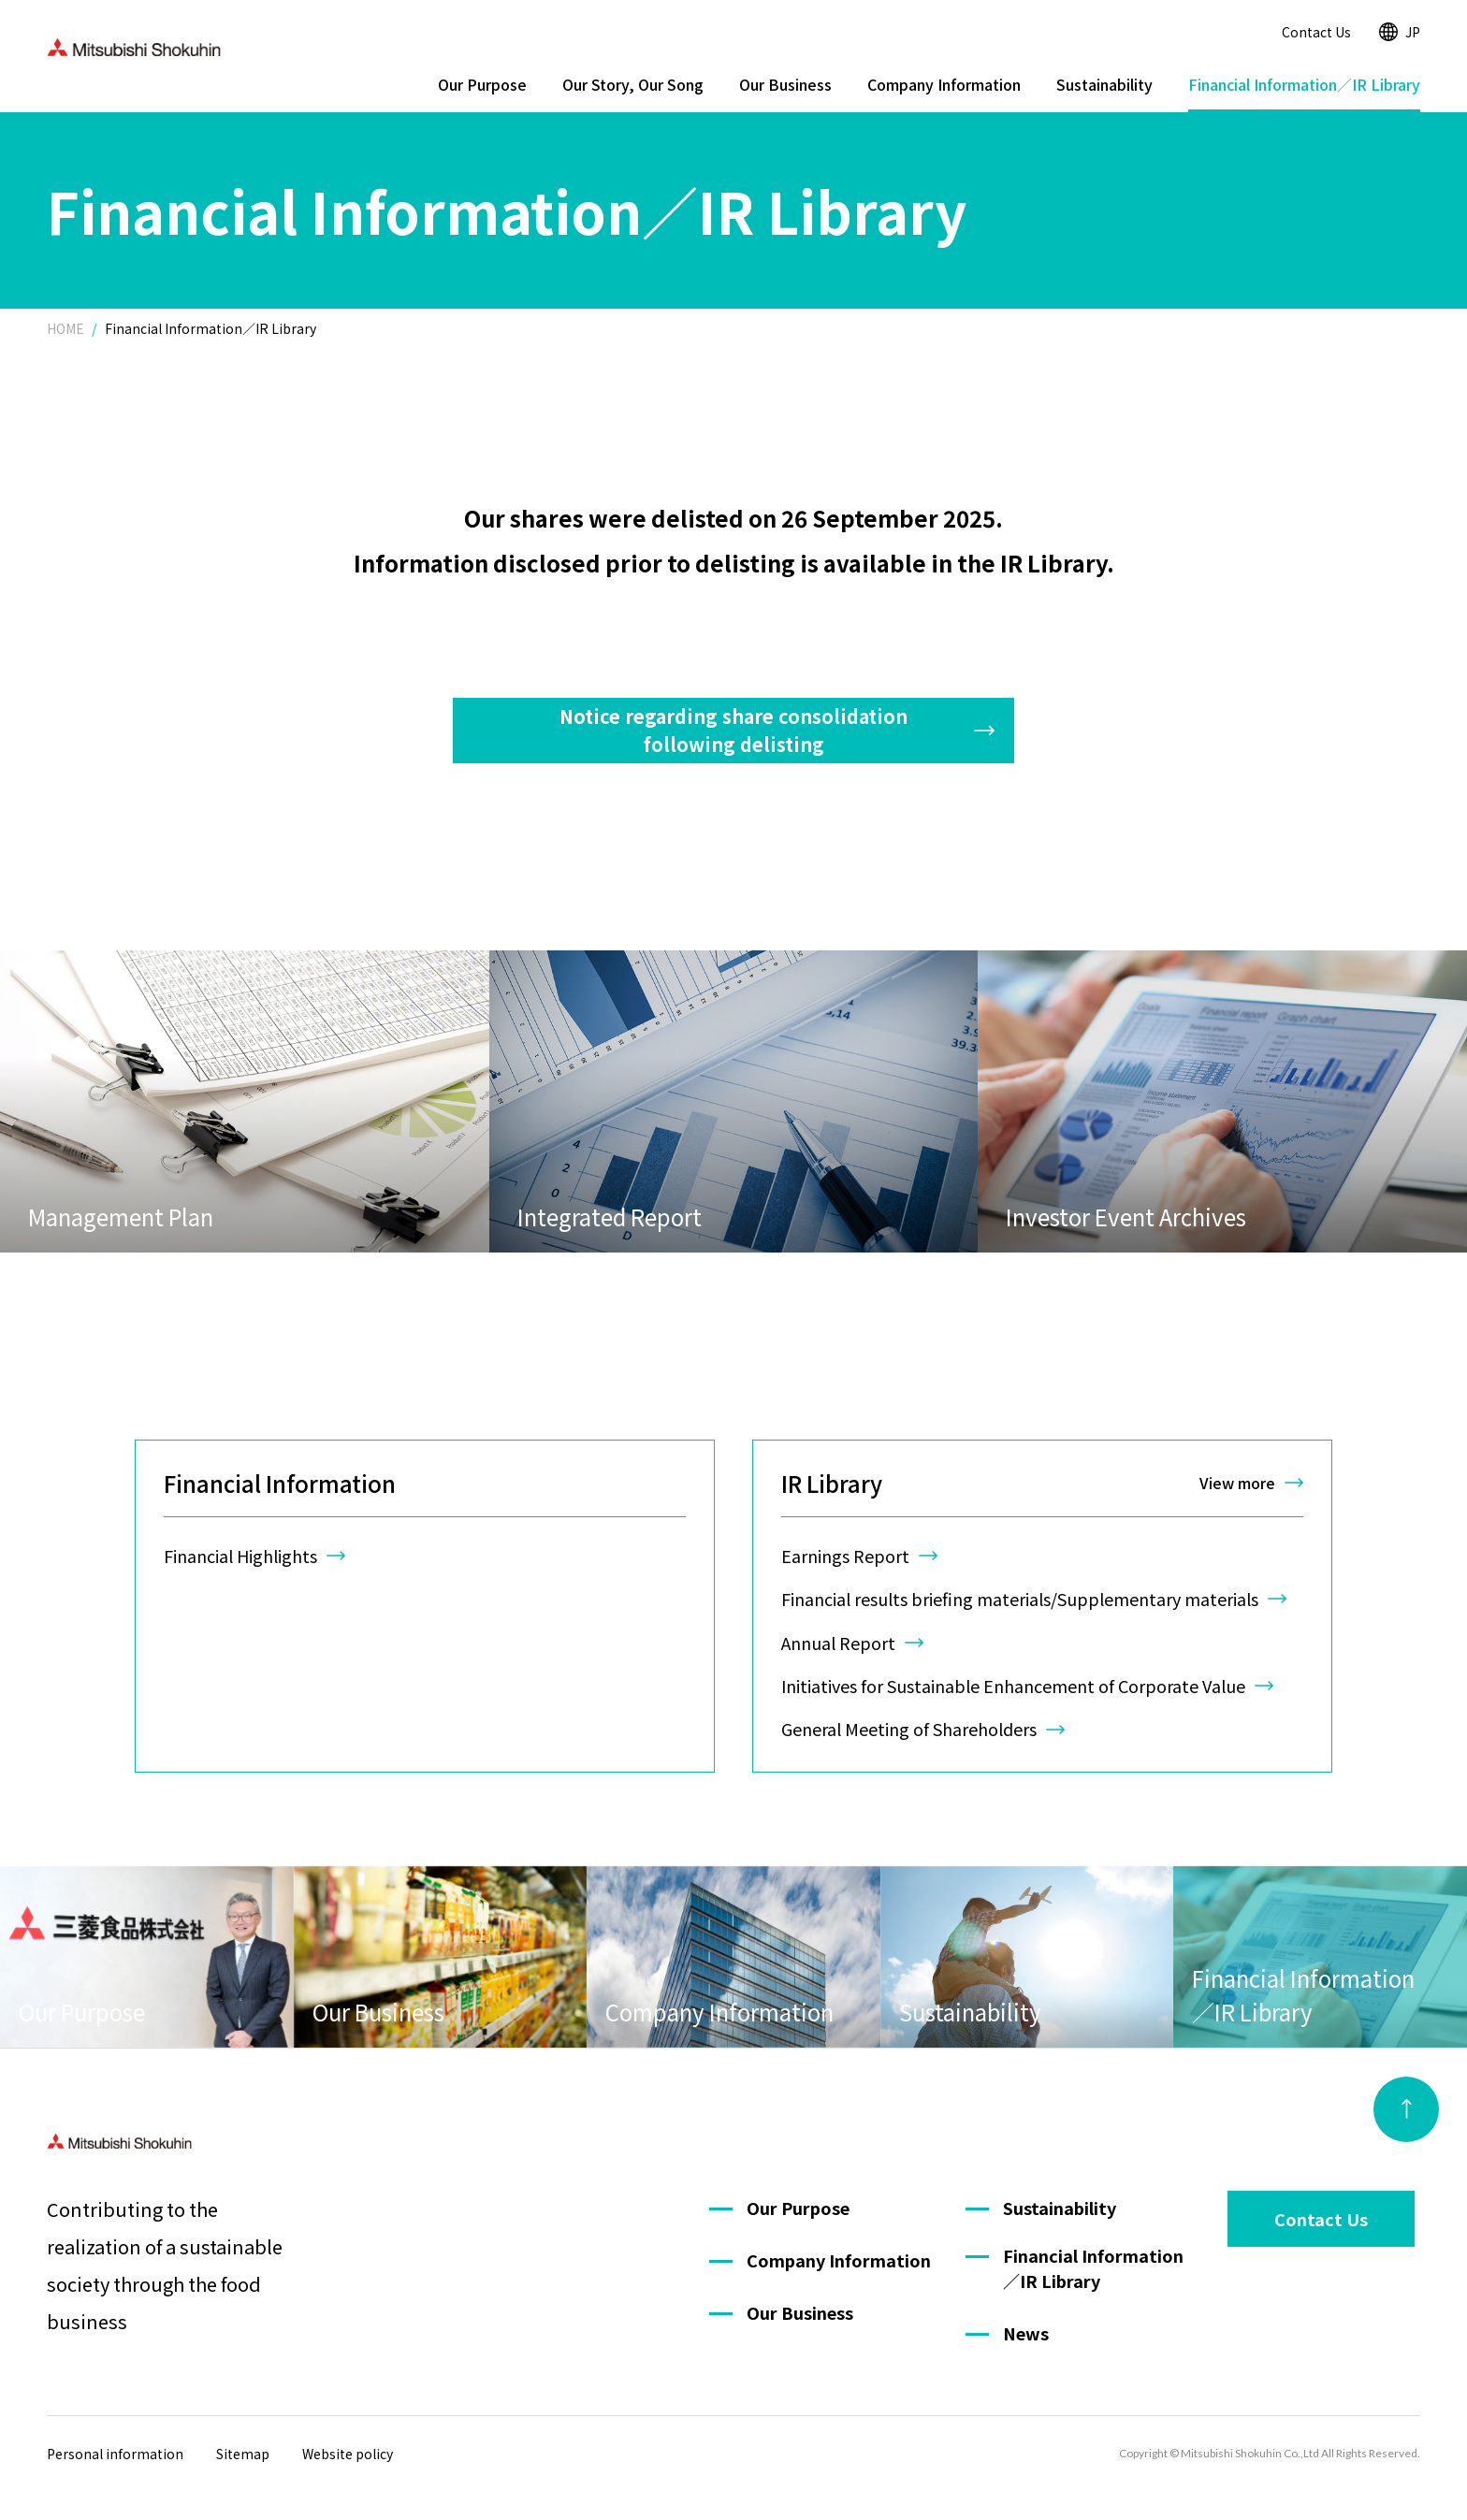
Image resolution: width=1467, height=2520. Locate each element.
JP (1399, 31)
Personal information (115, 2453)
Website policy (347, 2453)
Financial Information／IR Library (1304, 84)
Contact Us (1316, 31)
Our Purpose (482, 84)
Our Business (785, 84)
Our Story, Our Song (633, 84)
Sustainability (1104, 84)
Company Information (944, 84)
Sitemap (242, 2453)
